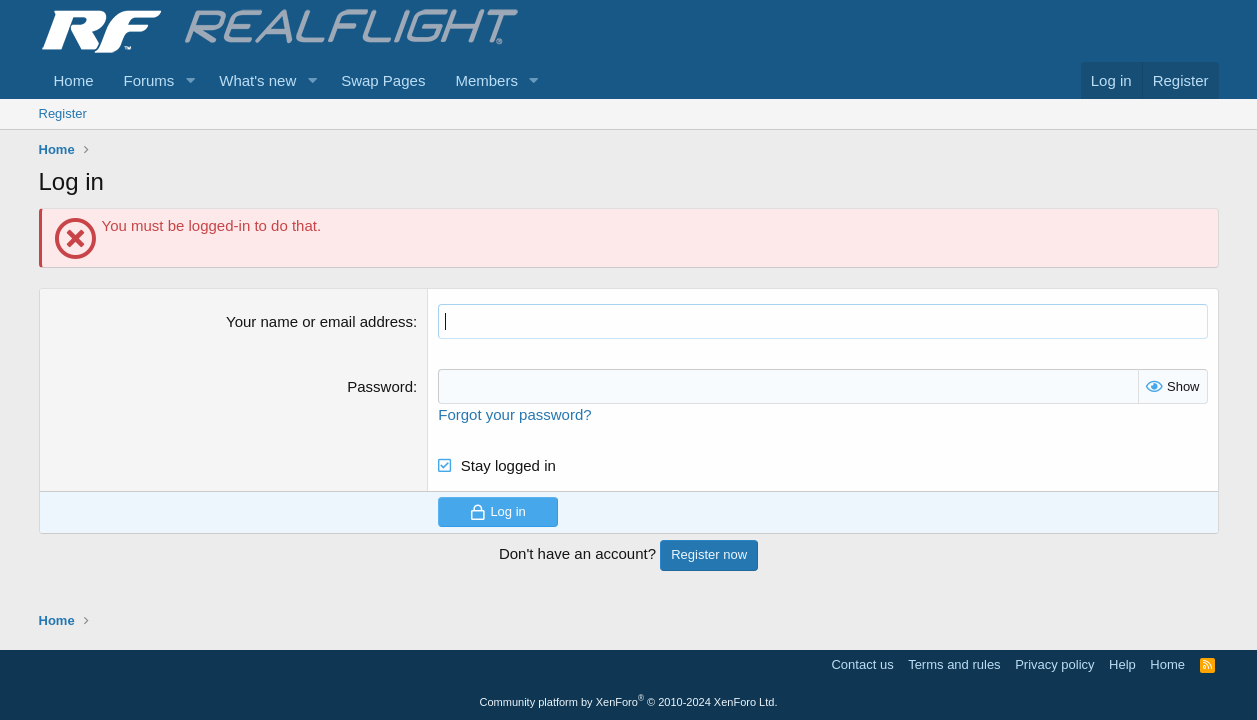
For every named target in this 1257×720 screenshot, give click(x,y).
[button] (190, 80)
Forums (149, 80)
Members (486, 80)
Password (380, 386)
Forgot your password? (514, 414)
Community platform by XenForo (629, 702)
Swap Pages (383, 80)
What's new (257, 80)
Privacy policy (1054, 664)
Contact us (862, 664)
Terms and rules (954, 664)
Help (1122, 664)
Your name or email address (319, 321)
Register (63, 113)
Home (74, 80)
